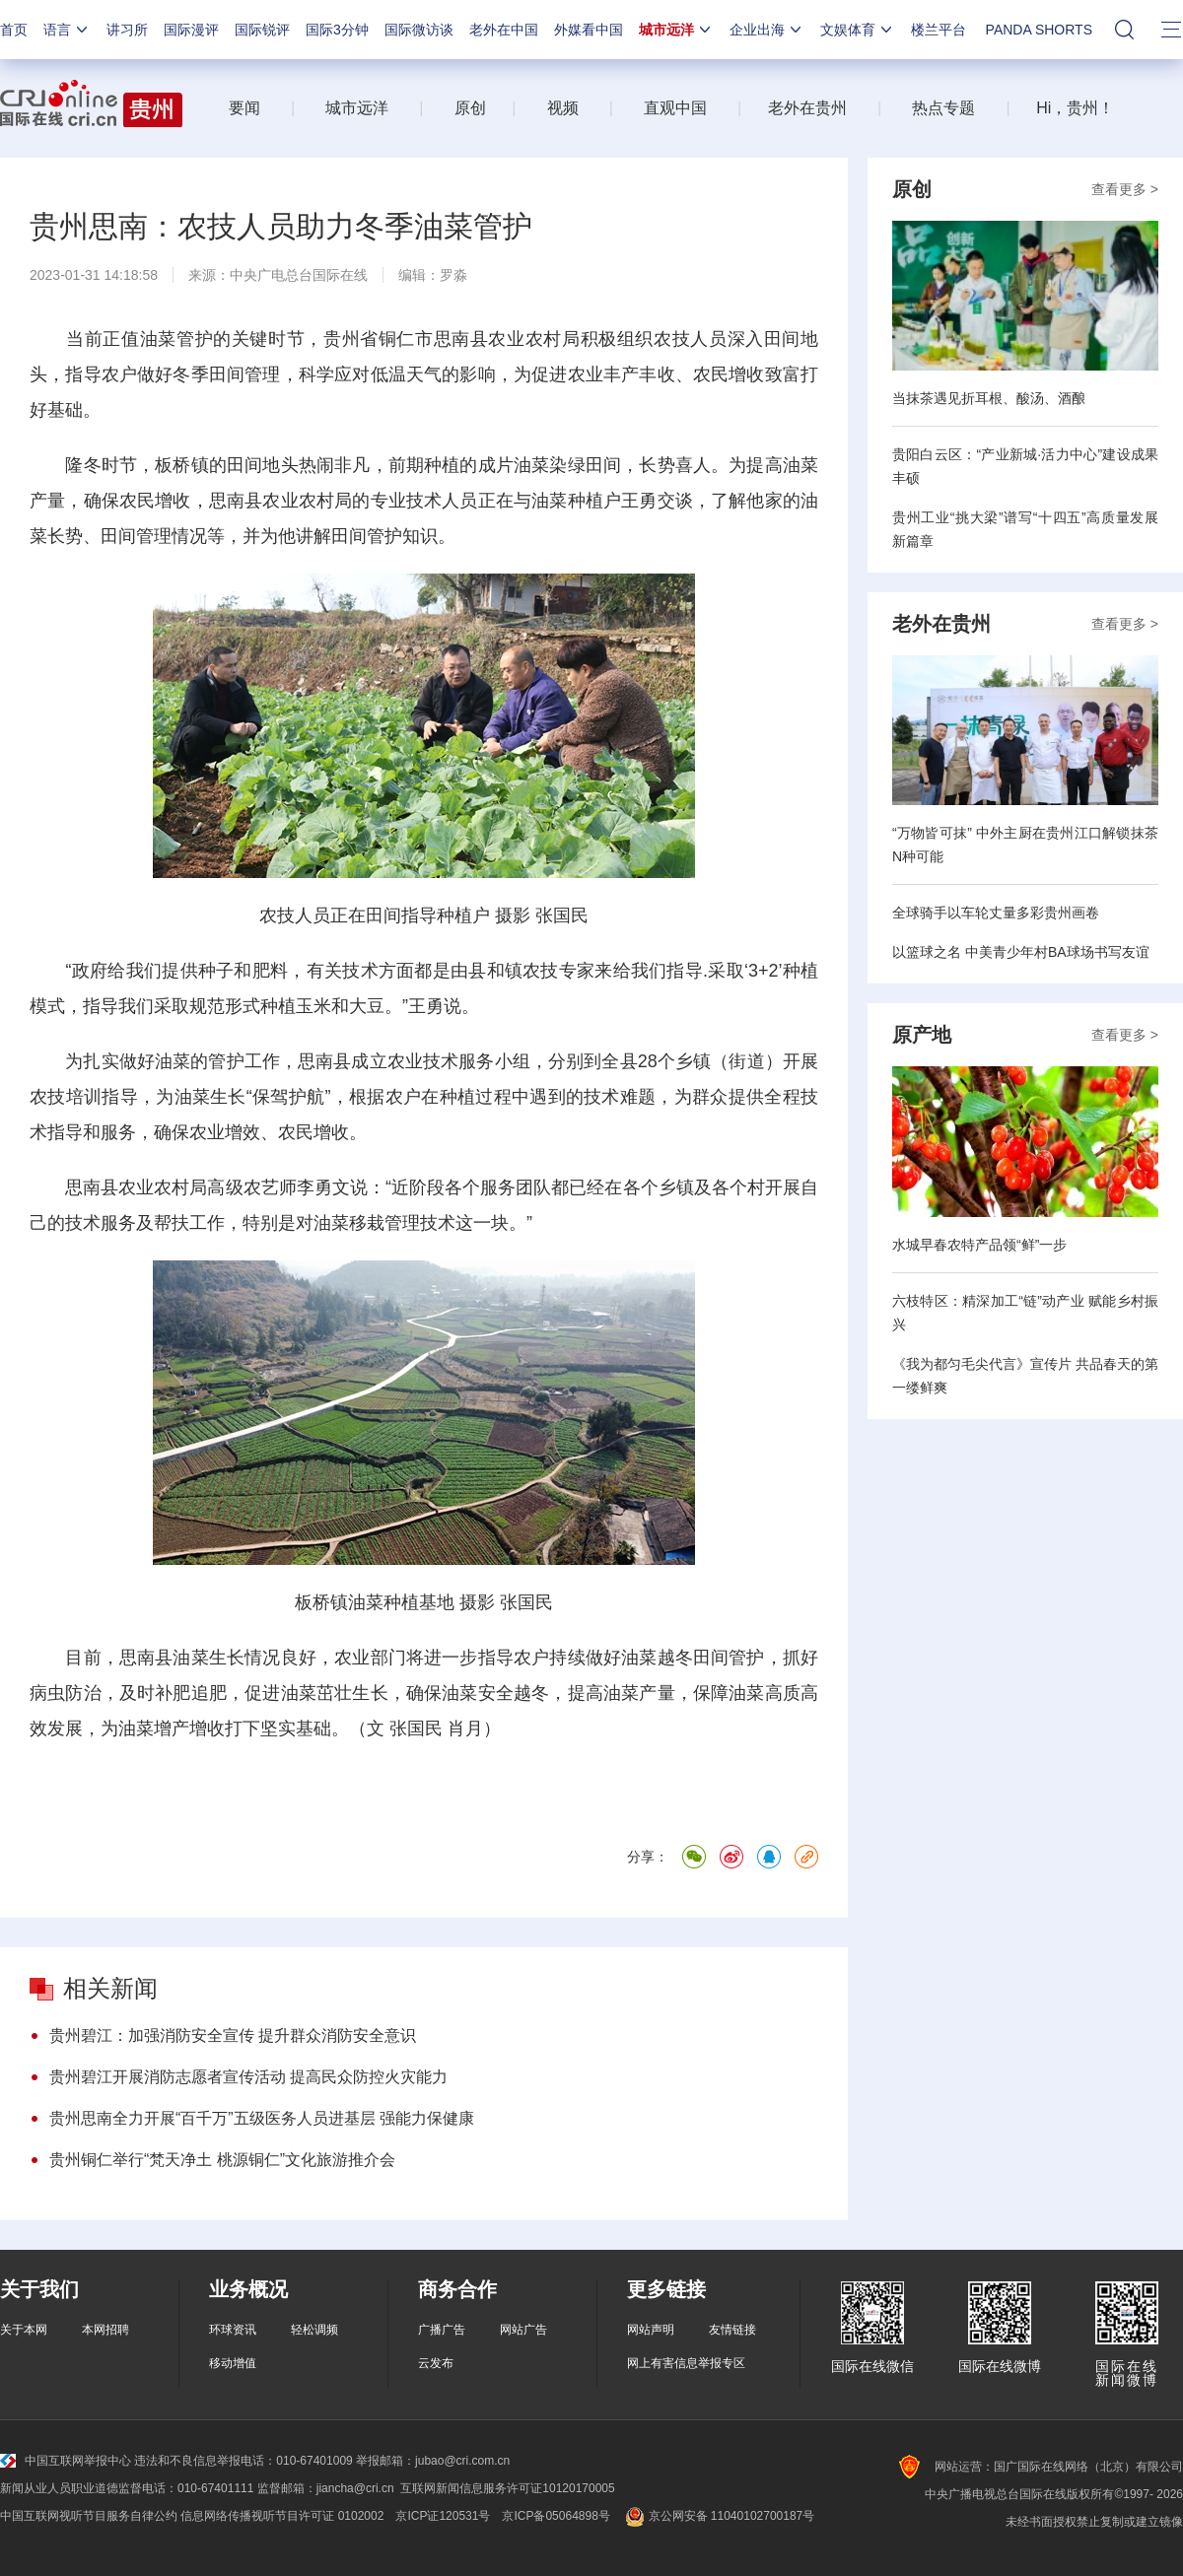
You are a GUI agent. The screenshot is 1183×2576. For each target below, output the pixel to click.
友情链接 (732, 2330)
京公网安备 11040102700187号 (718, 2516)
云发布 (435, 2363)
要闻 (244, 108)
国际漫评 (191, 29)
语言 (67, 29)
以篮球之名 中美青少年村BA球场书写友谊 (1020, 952)
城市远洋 (676, 29)
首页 (14, 29)
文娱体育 (857, 29)
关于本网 (23, 2330)
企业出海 (767, 29)
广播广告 (441, 2330)
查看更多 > (1124, 189)
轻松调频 (314, 2330)
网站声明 (650, 2330)
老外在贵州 (807, 108)
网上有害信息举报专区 (686, 2363)
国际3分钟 (337, 29)
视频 (563, 108)
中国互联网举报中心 (65, 2461)
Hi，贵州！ (1075, 108)
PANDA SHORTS (1039, 29)
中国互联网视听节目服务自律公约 (88, 2516)
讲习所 (127, 29)
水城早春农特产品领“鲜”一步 (979, 1245)
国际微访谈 (418, 29)
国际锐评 (262, 29)
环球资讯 (232, 2330)
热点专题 (943, 108)
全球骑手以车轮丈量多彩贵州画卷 (995, 912)
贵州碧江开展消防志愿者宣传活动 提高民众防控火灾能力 (248, 2076)
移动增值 (232, 2363)
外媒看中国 (588, 29)
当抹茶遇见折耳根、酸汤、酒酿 (988, 398)
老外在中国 (503, 29)
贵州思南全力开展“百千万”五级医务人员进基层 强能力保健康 (261, 2118)
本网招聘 (105, 2330)
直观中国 (675, 108)
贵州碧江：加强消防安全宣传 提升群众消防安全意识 (232, 2035)
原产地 (921, 1035)
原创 (470, 108)
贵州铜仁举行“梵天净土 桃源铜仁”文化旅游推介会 (222, 2159)
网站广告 (523, 2330)
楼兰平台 (938, 29)
